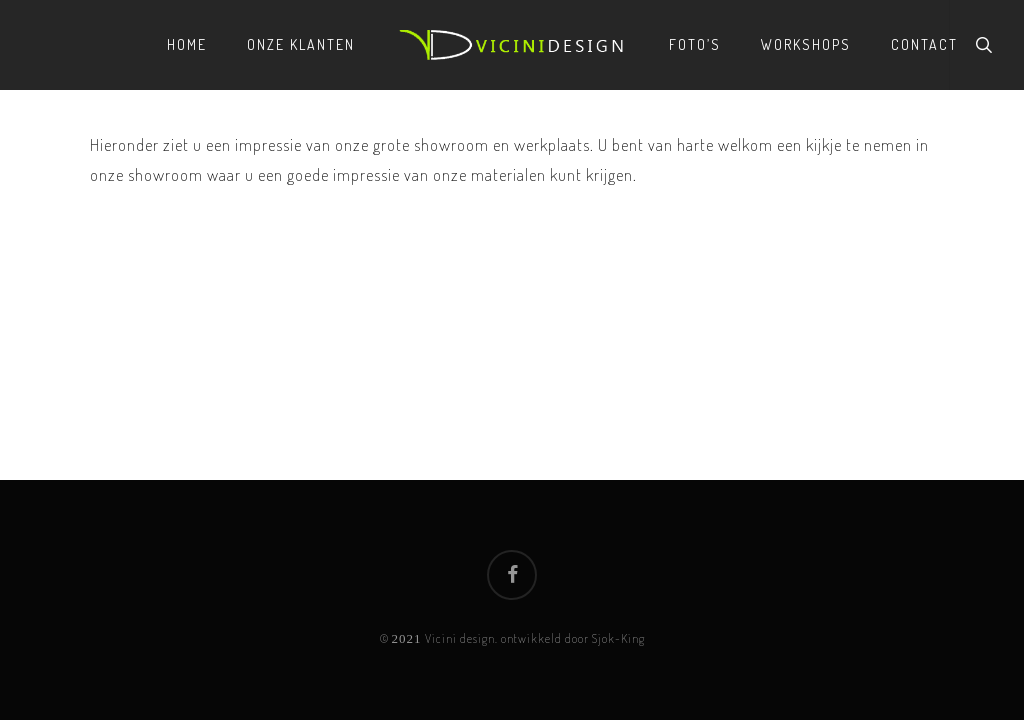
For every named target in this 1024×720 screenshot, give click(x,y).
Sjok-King (618, 638)
